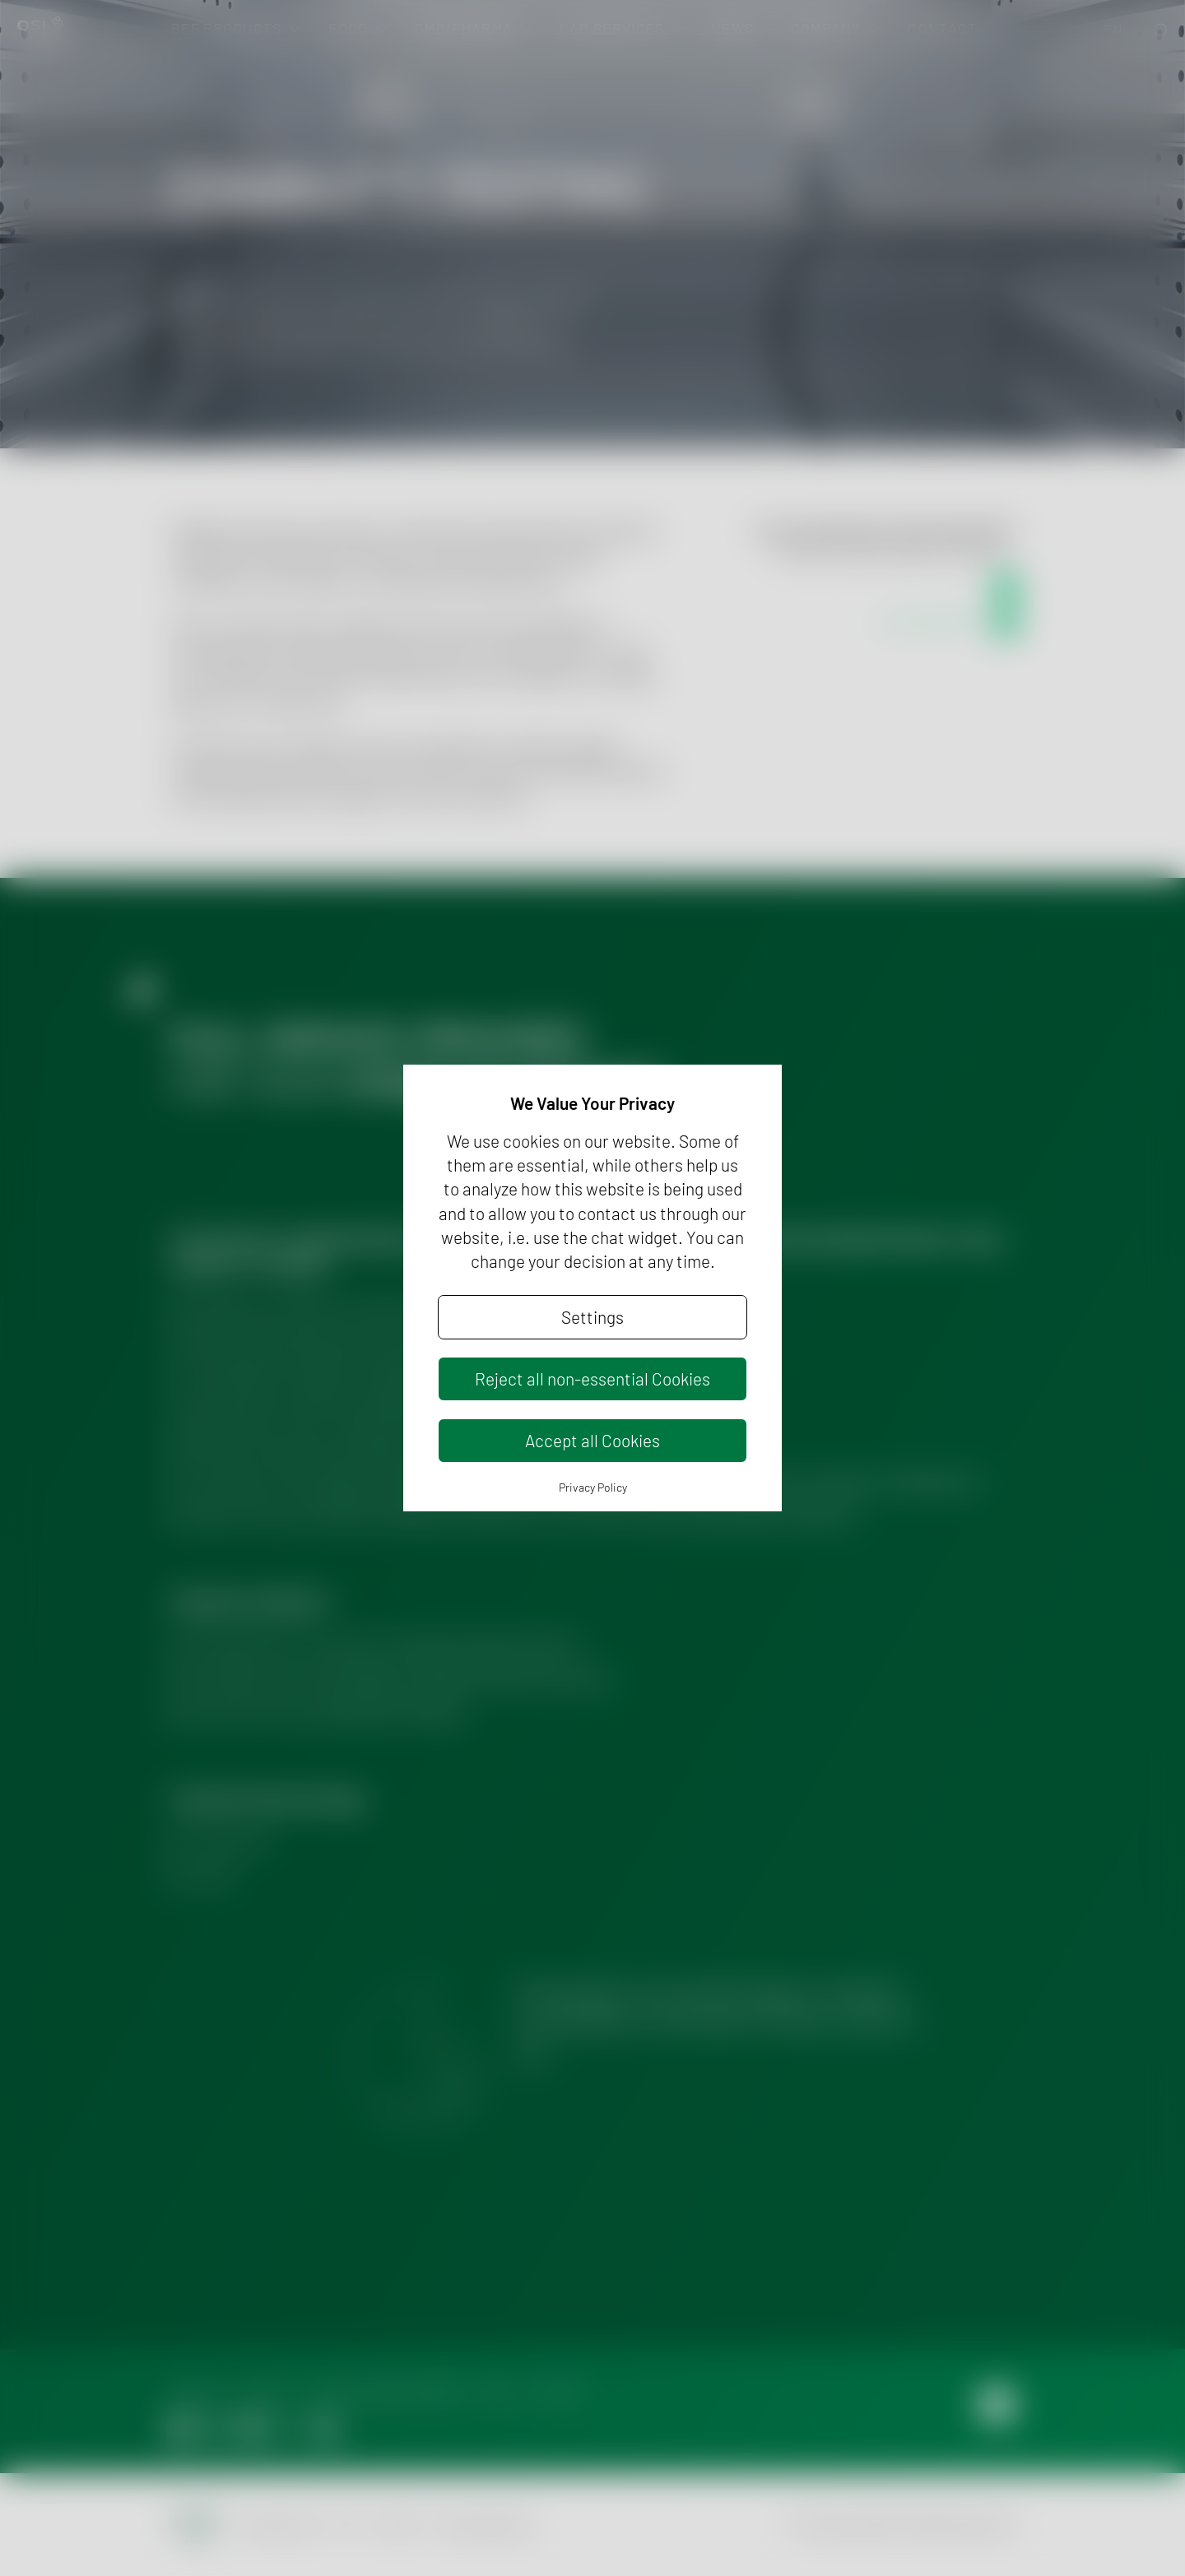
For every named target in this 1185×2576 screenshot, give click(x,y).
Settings (592, 1317)
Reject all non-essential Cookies (592, 1378)
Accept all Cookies (592, 1440)
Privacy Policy (593, 1487)
